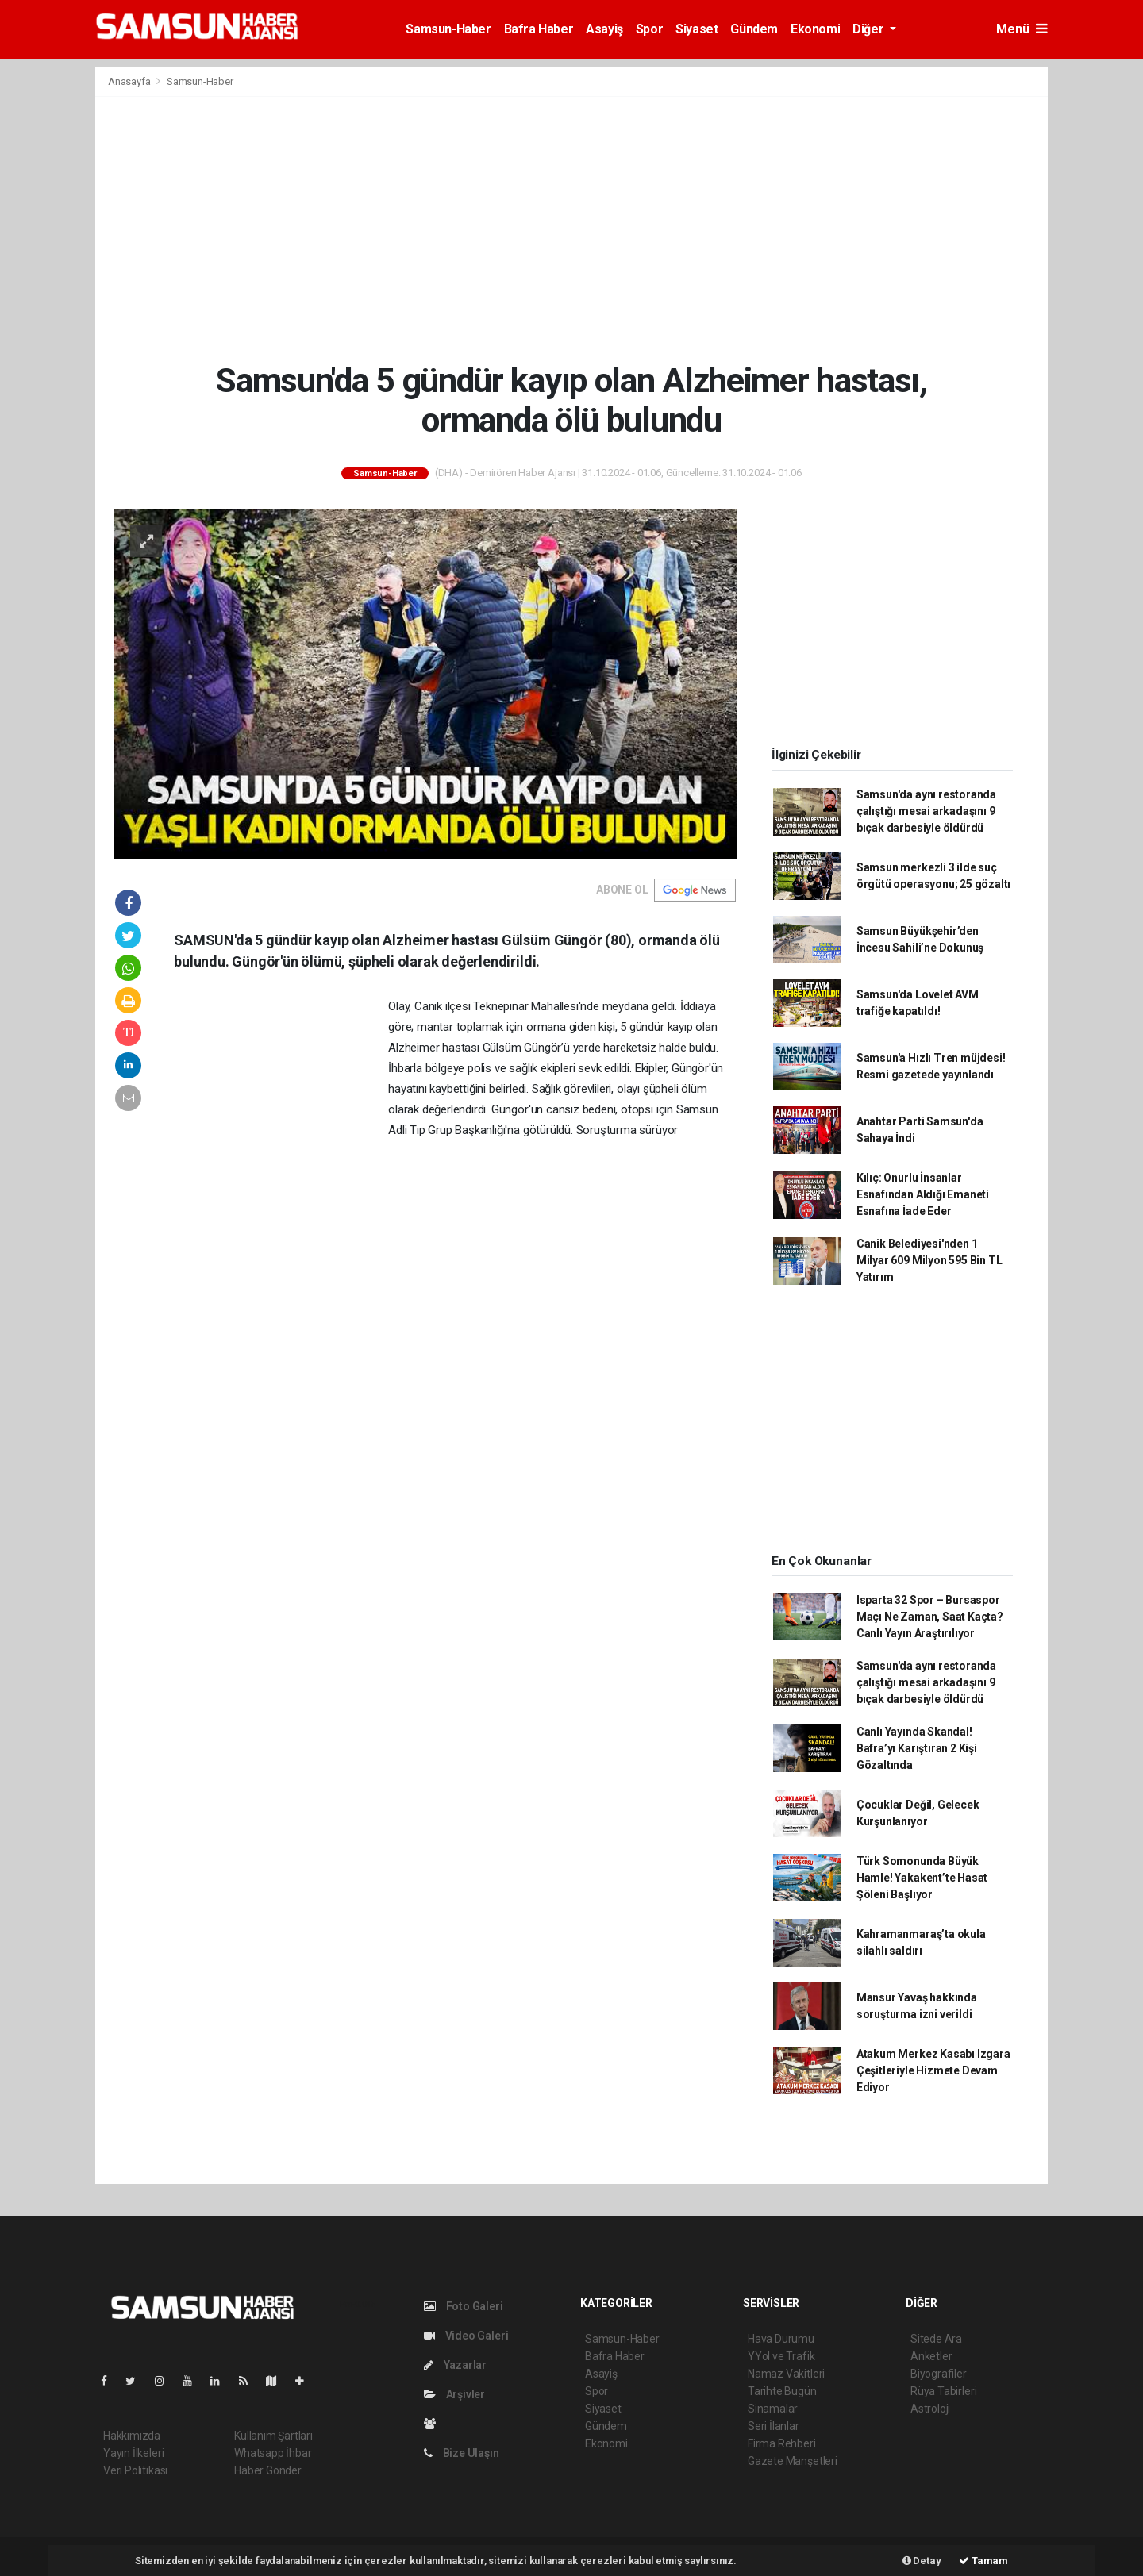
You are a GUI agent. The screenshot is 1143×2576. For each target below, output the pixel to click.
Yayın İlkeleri (133, 2453)
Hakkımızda (131, 2435)
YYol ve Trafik (781, 2356)
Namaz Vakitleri (786, 2373)
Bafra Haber (539, 29)
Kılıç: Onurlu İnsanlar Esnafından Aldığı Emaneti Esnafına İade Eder (922, 1194)
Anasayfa (130, 81)
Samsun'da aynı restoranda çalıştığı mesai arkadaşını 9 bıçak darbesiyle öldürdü (926, 811)
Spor (649, 29)
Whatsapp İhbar (272, 2453)
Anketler (931, 2356)
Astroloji (930, 2408)
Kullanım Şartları (273, 2435)
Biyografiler (938, 2373)
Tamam (983, 2560)
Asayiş (604, 29)
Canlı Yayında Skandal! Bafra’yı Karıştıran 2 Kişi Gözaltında (916, 1748)
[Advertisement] (571, 228)
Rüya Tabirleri (943, 2391)
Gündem (754, 29)
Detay (921, 2560)
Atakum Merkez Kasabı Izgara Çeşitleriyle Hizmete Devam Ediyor (933, 2070)
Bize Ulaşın (461, 2453)
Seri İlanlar (773, 2426)
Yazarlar (455, 2365)
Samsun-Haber (448, 29)
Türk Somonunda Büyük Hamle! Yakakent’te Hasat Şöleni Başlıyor (921, 1878)
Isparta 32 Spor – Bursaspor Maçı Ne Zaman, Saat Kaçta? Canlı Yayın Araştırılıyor (929, 1617)
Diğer (869, 29)
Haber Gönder (268, 2470)
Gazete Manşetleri (792, 2461)
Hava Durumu (781, 2338)
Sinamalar (773, 2408)
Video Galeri (466, 2335)
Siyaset (696, 29)
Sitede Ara (936, 2338)
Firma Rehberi (782, 2443)
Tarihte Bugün (782, 2391)
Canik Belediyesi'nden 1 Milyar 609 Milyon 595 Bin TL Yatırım (929, 1260)
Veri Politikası (135, 2470)
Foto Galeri (463, 2306)
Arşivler (454, 2394)
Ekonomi (815, 29)
